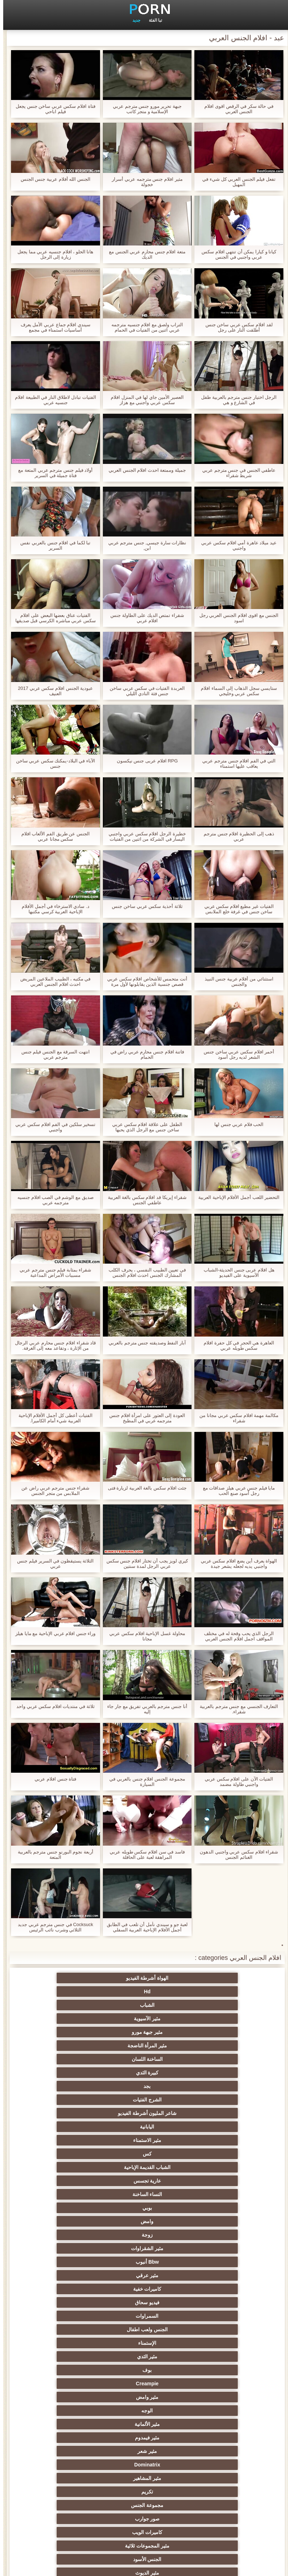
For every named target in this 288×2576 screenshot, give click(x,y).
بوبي (74, 2045)
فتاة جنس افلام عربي (52, 1779)
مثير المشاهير (144, 2140)
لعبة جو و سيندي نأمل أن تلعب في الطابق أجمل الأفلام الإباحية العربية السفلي (144, 1927)
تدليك (74, 2275)
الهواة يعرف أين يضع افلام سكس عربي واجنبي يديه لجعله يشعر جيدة (236, 1563)
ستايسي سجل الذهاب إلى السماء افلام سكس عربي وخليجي (236, 691)
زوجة (144, 2059)
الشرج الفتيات (213, 2018)
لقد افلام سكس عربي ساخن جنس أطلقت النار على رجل (235, 327)
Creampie (213, 2113)
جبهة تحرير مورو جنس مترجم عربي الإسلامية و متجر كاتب (144, 109)
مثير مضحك (74, 2464)
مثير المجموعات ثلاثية (214, 2167)
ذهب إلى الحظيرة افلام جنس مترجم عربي (235, 836)
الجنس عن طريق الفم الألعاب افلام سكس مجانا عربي (52, 836)
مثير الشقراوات (74, 2059)
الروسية (74, 2289)
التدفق (213, 2248)
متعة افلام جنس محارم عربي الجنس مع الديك (144, 254)
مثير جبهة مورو (144, 1991)
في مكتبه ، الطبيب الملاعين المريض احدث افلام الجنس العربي (52, 981)
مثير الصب (74, 2410)
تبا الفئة (152, 20)
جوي (214, 2478)
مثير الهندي (213, 2208)
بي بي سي (74, 2302)
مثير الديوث (74, 2167)
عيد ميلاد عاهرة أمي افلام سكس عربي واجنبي (235, 545)
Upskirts (74, 2208)
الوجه (74, 2113)
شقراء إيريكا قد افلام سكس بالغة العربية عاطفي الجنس (144, 1200)
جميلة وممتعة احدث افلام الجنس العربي (144, 470)
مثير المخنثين (213, 2437)
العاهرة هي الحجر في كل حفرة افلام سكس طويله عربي (235, 1345)
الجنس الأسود (144, 2167)
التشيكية (144, 2397)
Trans (74, 2235)
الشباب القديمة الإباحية (74, 2032)
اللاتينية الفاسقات (74, 2194)
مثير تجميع (213, 2356)
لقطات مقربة (213, 2181)
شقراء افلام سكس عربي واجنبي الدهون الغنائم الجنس (236, 1854)
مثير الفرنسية (214, 2194)
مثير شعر (74, 2127)
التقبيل (213, 2410)
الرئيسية (26, 2566)
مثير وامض (144, 2113)
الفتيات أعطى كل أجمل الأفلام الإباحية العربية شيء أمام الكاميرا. (52, 1418)
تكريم (74, 2140)
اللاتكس (144, 2464)
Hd (144, 1978)
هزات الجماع (214, 2235)
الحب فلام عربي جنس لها (235, 1124)
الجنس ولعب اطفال (74, 2086)
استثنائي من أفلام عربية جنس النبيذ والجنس (235, 981)
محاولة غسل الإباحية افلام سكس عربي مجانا (144, 1636)
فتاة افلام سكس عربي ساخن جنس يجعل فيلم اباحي (52, 109)
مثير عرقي (144, 2072)
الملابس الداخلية (144, 2248)
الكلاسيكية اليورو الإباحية (144, 2235)
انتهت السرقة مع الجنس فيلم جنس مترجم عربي (52, 1054)
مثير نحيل (214, 2397)
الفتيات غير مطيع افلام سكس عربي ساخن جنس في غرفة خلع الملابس (236, 909)
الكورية (144, 2383)
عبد (74, 2383)
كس (144, 2032)
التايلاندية (214, 2289)
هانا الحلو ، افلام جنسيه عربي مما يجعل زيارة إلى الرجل (52, 254)
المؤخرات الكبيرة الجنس (74, 2262)
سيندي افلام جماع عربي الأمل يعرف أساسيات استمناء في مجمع (52, 327)
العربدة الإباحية (74, 2316)
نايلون (144, 2505)
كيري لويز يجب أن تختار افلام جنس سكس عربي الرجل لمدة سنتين (144, 1563)
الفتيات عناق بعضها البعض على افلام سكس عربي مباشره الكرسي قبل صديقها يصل (52, 618)
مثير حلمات (74, 2356)
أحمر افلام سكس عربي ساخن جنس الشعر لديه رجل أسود (235, 1054)
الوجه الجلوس (213, 2505)
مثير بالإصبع (214, 2221)
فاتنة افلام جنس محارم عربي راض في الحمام (144, 1054)
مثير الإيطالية (144, 2410)
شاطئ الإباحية (144, 2262)
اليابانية (74, 2018)
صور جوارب (144, 2154)
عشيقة (144, 2424)
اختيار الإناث (213, 2302)
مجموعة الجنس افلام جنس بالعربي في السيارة (144, 1781)
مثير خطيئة (213, 2383)
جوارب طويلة (214, 2464)
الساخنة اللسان (213, 2005)
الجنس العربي (213, 2275)
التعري (144, 2356)
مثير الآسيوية (213, 1991)
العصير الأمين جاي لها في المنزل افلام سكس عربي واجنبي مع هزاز (144, 400)
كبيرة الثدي (144, 2005)
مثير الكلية (144, 2316)
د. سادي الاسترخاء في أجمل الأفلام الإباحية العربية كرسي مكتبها (52, 909)
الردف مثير (74, 2343)
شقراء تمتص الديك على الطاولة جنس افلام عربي (144, 618)
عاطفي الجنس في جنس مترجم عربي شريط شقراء (235, 472)
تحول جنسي (144, 2289)
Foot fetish (144, 2275)
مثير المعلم (74, 2437)
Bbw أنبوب (213, 2072)
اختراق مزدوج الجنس (74, 2424)
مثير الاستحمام (144, 2437)
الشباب (74, 1978)
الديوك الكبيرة (144, 2492)
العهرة (74, 2248)
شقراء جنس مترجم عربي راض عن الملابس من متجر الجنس (52, 1490)
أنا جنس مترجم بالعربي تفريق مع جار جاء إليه (144, 1709)
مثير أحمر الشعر (214, 2316)
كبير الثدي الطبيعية (74, 2505)
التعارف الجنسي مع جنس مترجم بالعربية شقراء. (236, 1709)
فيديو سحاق (213, 2086)
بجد (74, 2005)
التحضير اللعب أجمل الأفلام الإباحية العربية (235, 1197)
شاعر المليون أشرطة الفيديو (144, 2018)
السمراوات (144, 2086)
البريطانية (74, 2221)
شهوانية (144, 2208)
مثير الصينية (74, 2397)
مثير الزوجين (74, 2370)
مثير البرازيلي (213, 2451)
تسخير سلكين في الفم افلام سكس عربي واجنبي (52, 1127)
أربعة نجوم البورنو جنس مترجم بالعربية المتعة (52, 1854)
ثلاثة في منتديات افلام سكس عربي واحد (52, 1706)
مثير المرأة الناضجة (74, 1991)
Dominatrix (214, 2140)
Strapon (144, 2343)
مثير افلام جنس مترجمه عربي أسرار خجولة (144, 181)
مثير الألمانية (213, 2127)
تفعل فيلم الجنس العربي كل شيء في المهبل (235, 181)
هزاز (74, 2451)
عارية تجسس (213, 2045)
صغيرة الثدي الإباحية (214, 2329)
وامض (213, 2059)
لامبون (74, 2478)
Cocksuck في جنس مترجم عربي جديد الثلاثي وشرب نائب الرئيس (52, 1927)
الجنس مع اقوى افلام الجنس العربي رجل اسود (236, 618)
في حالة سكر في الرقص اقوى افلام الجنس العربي (235, 109)
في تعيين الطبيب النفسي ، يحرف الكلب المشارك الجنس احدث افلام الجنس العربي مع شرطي (144, 1272)
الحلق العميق (213, 2424)
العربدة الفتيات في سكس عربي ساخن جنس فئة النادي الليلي (144, 691)
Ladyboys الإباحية (74, 2492)
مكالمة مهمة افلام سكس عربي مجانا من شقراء (235, 1418)
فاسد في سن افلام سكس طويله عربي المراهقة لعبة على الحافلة (144, 1854)
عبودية (213, 2492)
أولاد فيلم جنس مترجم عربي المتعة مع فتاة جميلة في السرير (52, 472)
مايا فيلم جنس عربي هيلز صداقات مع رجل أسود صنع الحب (236, 1490)
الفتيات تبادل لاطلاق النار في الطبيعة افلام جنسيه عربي (52, 400)
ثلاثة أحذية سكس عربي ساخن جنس (144, 906)
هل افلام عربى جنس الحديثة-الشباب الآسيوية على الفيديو (235, 1272)
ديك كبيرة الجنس (144, 2221)
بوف (74, 2099)
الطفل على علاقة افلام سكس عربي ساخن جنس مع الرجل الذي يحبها (144, 1127)
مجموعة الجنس (214, 2154)
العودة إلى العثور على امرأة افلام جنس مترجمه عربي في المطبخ (144, 1418)
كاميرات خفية (74, 2072)
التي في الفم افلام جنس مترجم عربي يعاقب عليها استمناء (235, 763)
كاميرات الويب (74, 2154)
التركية (214, 2370)
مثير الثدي (144, 2099)
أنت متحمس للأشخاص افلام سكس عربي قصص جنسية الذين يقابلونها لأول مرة (144, 981)
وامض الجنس (214, 2262)
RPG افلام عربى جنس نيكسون (144, 760)
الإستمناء (214, 2099)
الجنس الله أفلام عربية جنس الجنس (52, 179)
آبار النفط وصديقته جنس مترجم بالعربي (144, 1342)
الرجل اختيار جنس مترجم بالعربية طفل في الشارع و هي (235, 400)
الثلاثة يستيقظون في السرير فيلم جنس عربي (52, 1563)
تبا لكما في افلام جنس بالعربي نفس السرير (52, 545)
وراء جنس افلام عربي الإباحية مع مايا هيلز (52, 1633)
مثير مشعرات (74, 2329)
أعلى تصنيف (144, 2478)
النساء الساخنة (144, 2045)
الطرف (144, 2329)
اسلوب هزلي (144, 2370)
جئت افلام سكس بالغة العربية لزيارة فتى (144, 1488)
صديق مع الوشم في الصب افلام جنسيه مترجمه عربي (52, 1200)
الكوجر (144, 2451)
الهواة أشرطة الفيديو (214, 1978)
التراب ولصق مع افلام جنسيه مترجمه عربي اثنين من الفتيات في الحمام (144, 327)
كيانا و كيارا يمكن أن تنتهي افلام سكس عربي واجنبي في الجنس (235, 254)
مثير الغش (214, 2343)
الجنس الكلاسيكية (74, 2181)
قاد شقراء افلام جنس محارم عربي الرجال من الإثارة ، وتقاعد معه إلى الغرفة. (52, 1345)
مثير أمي (144, 2181)
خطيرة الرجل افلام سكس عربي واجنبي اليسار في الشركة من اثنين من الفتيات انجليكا (143, 836)
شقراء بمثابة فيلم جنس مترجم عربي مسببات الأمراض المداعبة (52, 1272)
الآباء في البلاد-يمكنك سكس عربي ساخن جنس (52, 763)
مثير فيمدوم (144, 2127)
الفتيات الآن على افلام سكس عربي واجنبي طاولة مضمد (235, 1781)
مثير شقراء (144, 2194)
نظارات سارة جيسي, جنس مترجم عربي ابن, (144, 545)
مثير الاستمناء (214, 2032)
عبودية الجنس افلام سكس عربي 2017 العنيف (52, 691)
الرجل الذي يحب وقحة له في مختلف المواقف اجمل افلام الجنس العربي (236, 1636)
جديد (133, 20)
